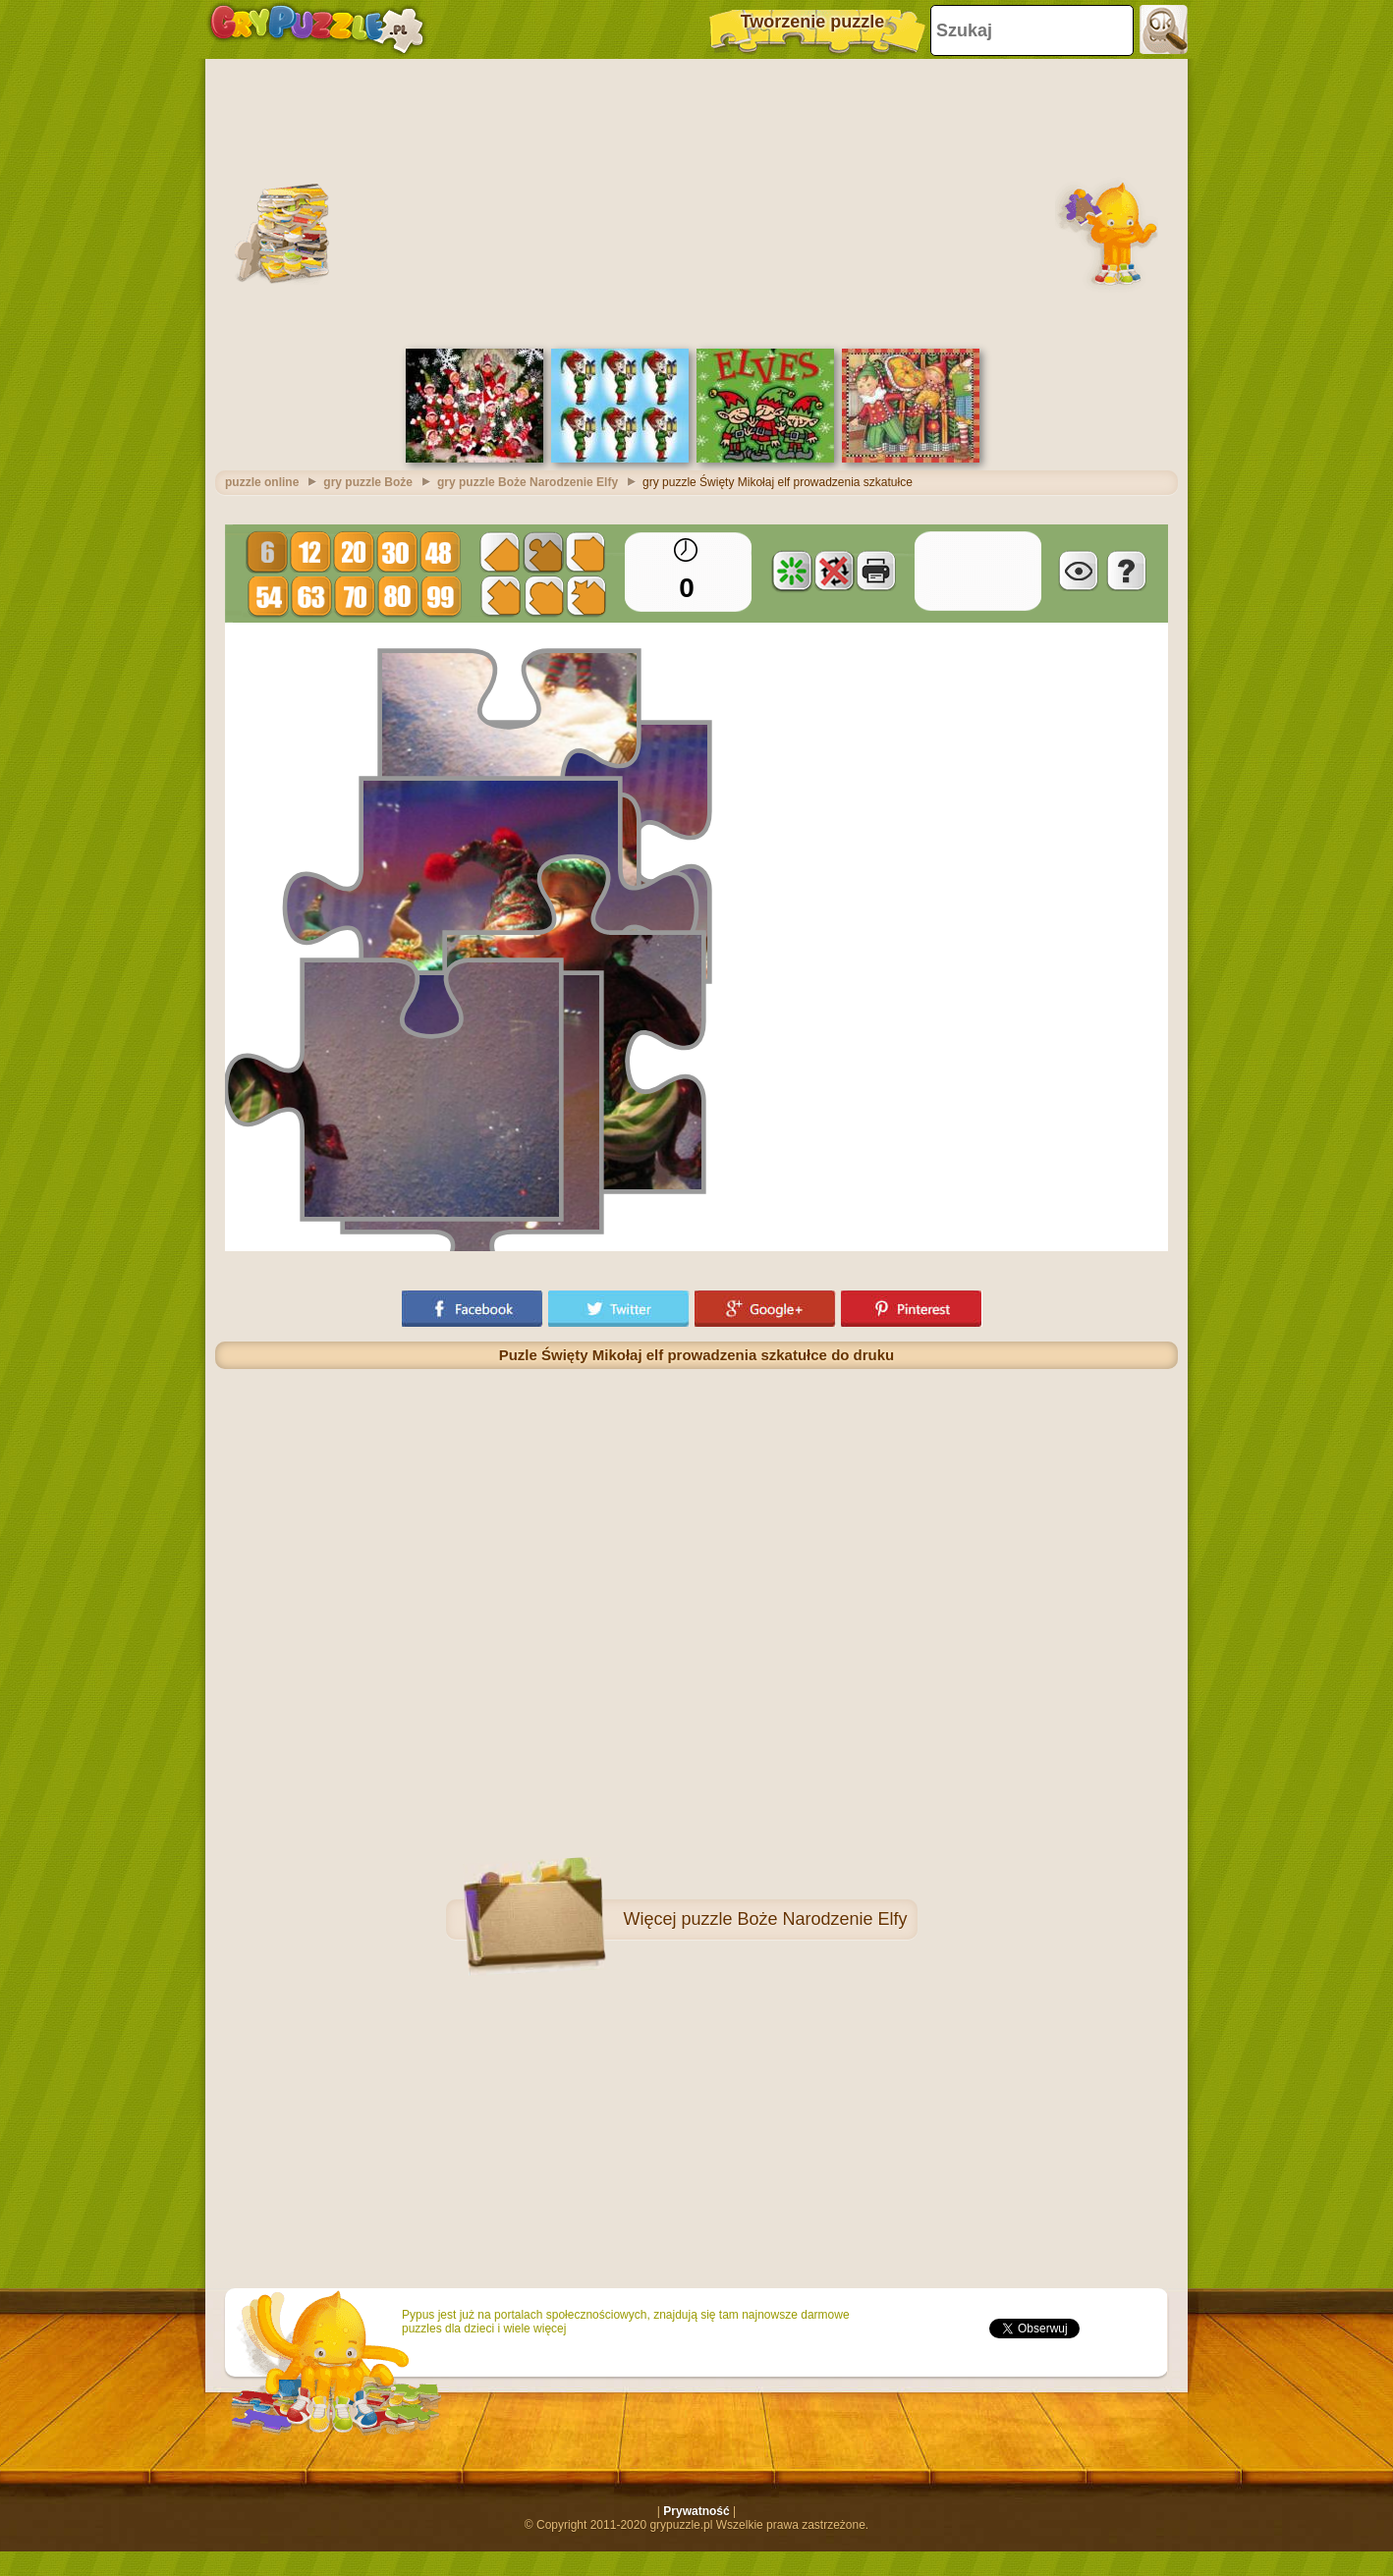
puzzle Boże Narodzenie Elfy (794, 1919)
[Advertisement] (696, 201)
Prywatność (696, 2511)
